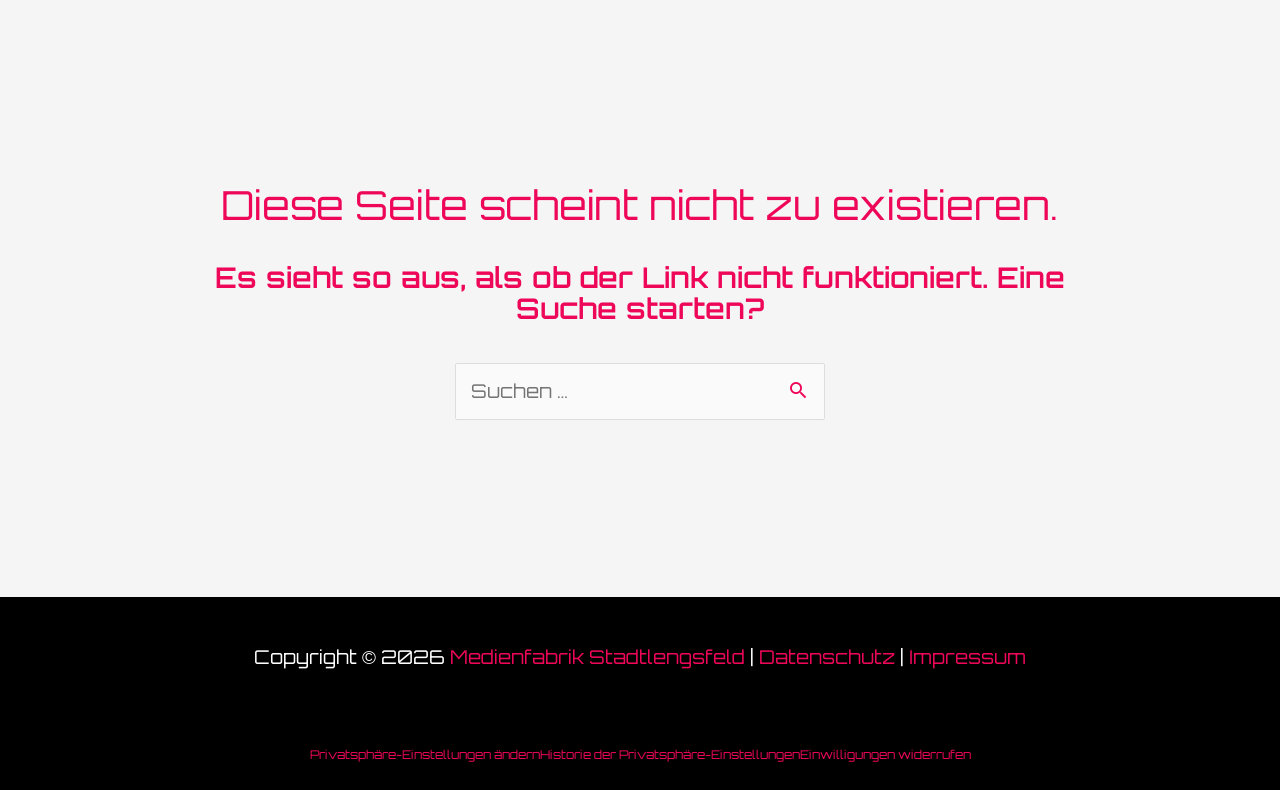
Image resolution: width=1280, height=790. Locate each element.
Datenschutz (827, 657)
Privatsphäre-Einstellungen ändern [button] (425, 754)
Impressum (967, 657)
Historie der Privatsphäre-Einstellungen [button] (670, 754)
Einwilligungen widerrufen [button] (885, 754)
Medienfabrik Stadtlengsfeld (597, 657)
